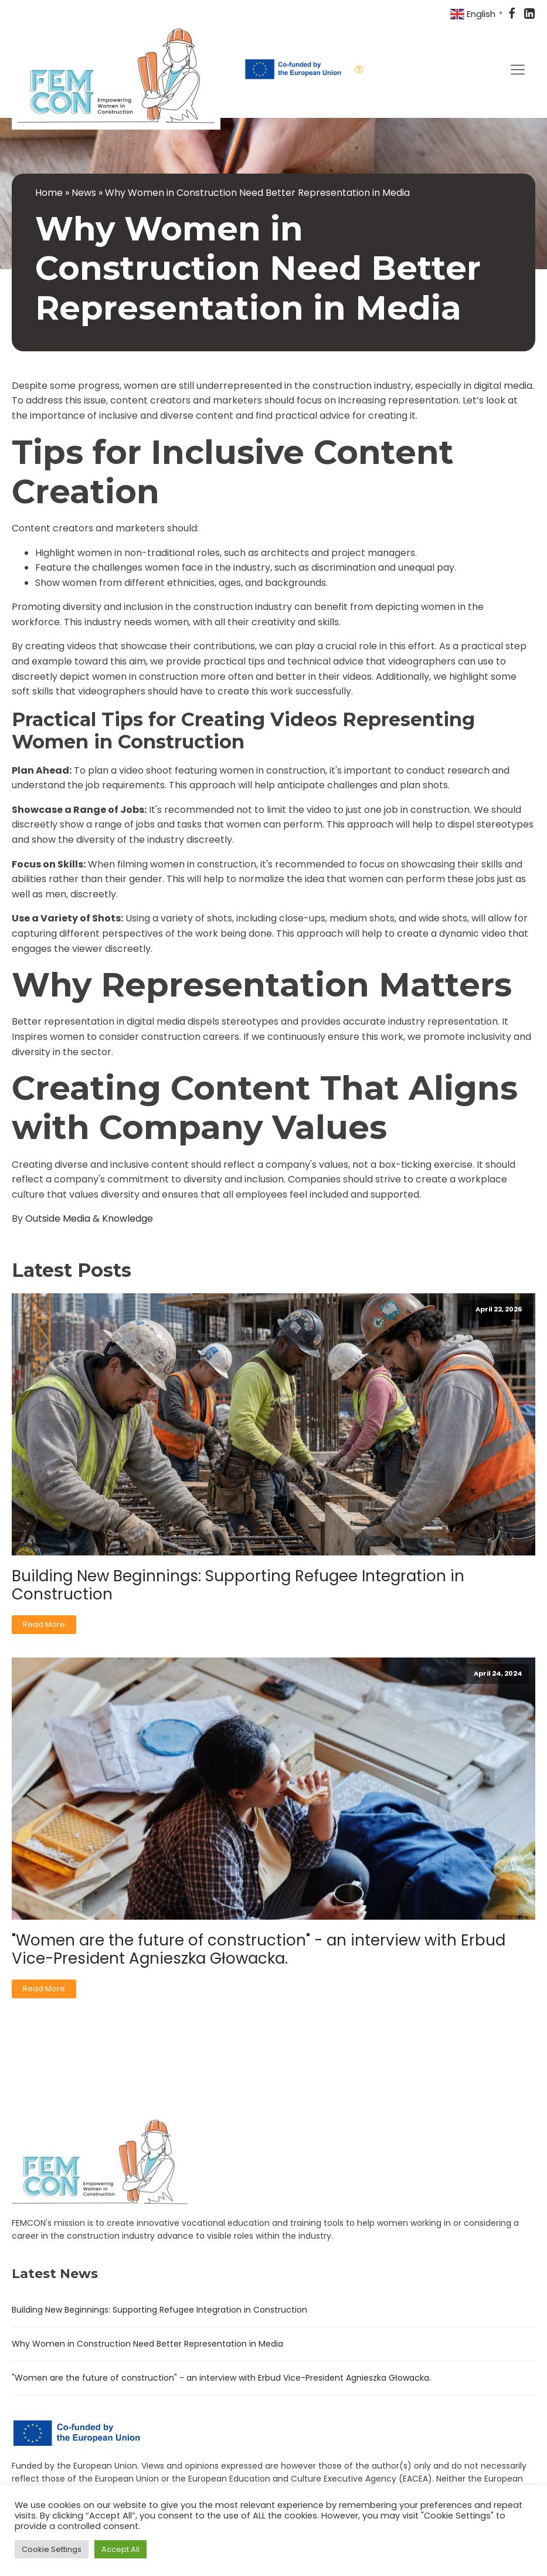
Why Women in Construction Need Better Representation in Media (147, 2344)
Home (49, 192)
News (84, 192)
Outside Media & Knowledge (89, 1218)
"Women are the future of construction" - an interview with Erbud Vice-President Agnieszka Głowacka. (258, 1949)
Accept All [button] (120, 2549)
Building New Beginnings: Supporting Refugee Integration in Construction (238, 1585)
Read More (44, 1624)
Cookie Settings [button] (51, 2549)
